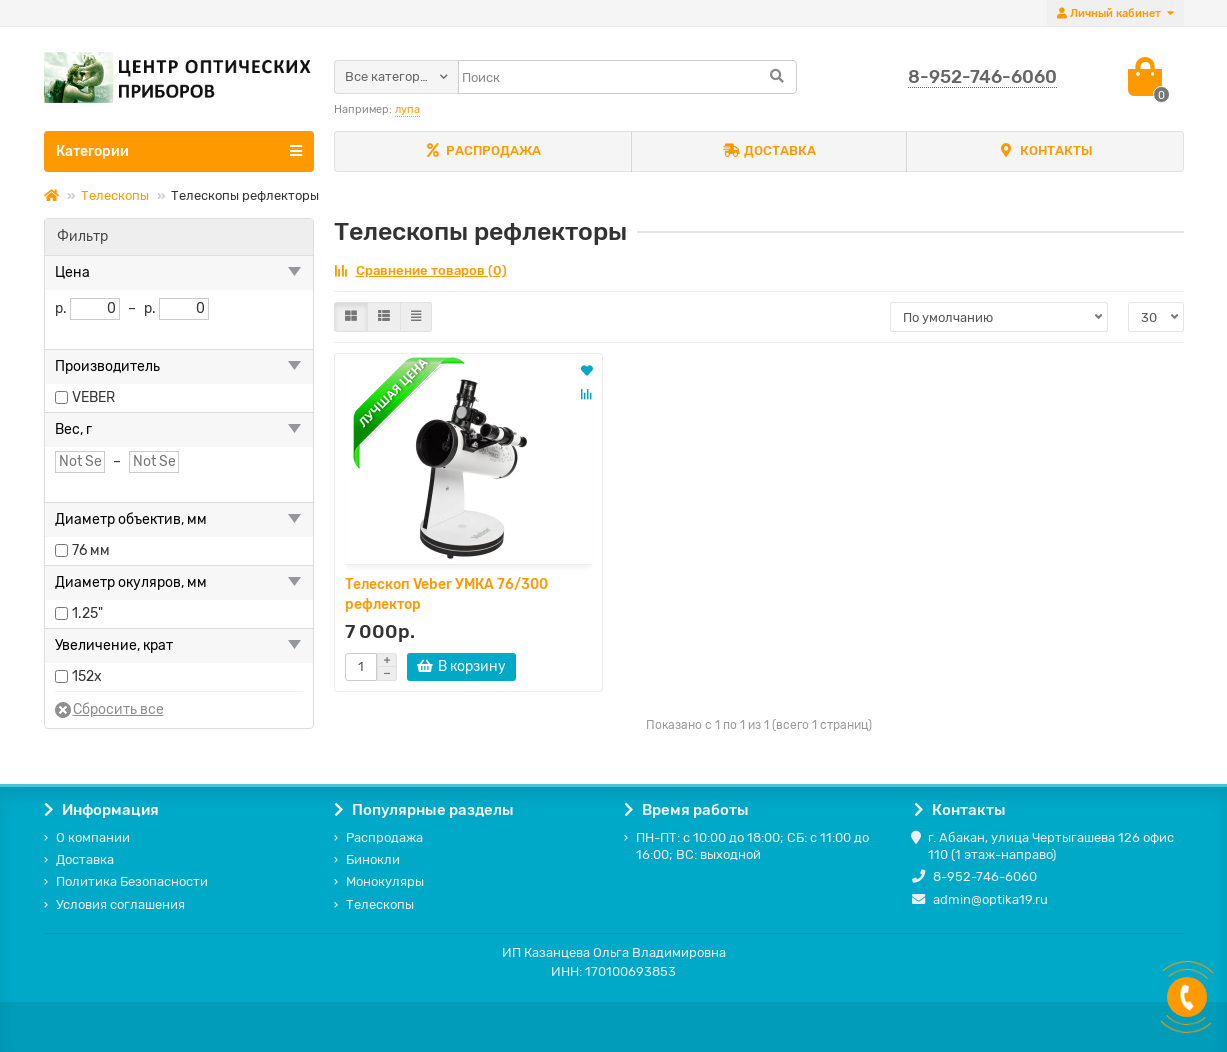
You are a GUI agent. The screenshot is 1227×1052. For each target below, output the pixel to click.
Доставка (85, 859)
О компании (93, 837)
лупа (407, 109)
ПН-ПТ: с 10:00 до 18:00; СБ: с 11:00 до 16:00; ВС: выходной (752, 846)
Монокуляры (385, 881)
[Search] (627, 77)
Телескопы (115, 195)
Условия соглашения (120, 904)
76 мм (91, 550)
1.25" (87, 613)
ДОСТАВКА (770, 151)
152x (87, 676)
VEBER (93, 397)
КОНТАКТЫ (1045, 151)
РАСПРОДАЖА (482, 151)
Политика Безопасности (132, 881)
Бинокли (373, 859)
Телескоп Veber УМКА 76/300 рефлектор (446, 594)
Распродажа (384, 837)
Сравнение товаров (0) (420, 270)
